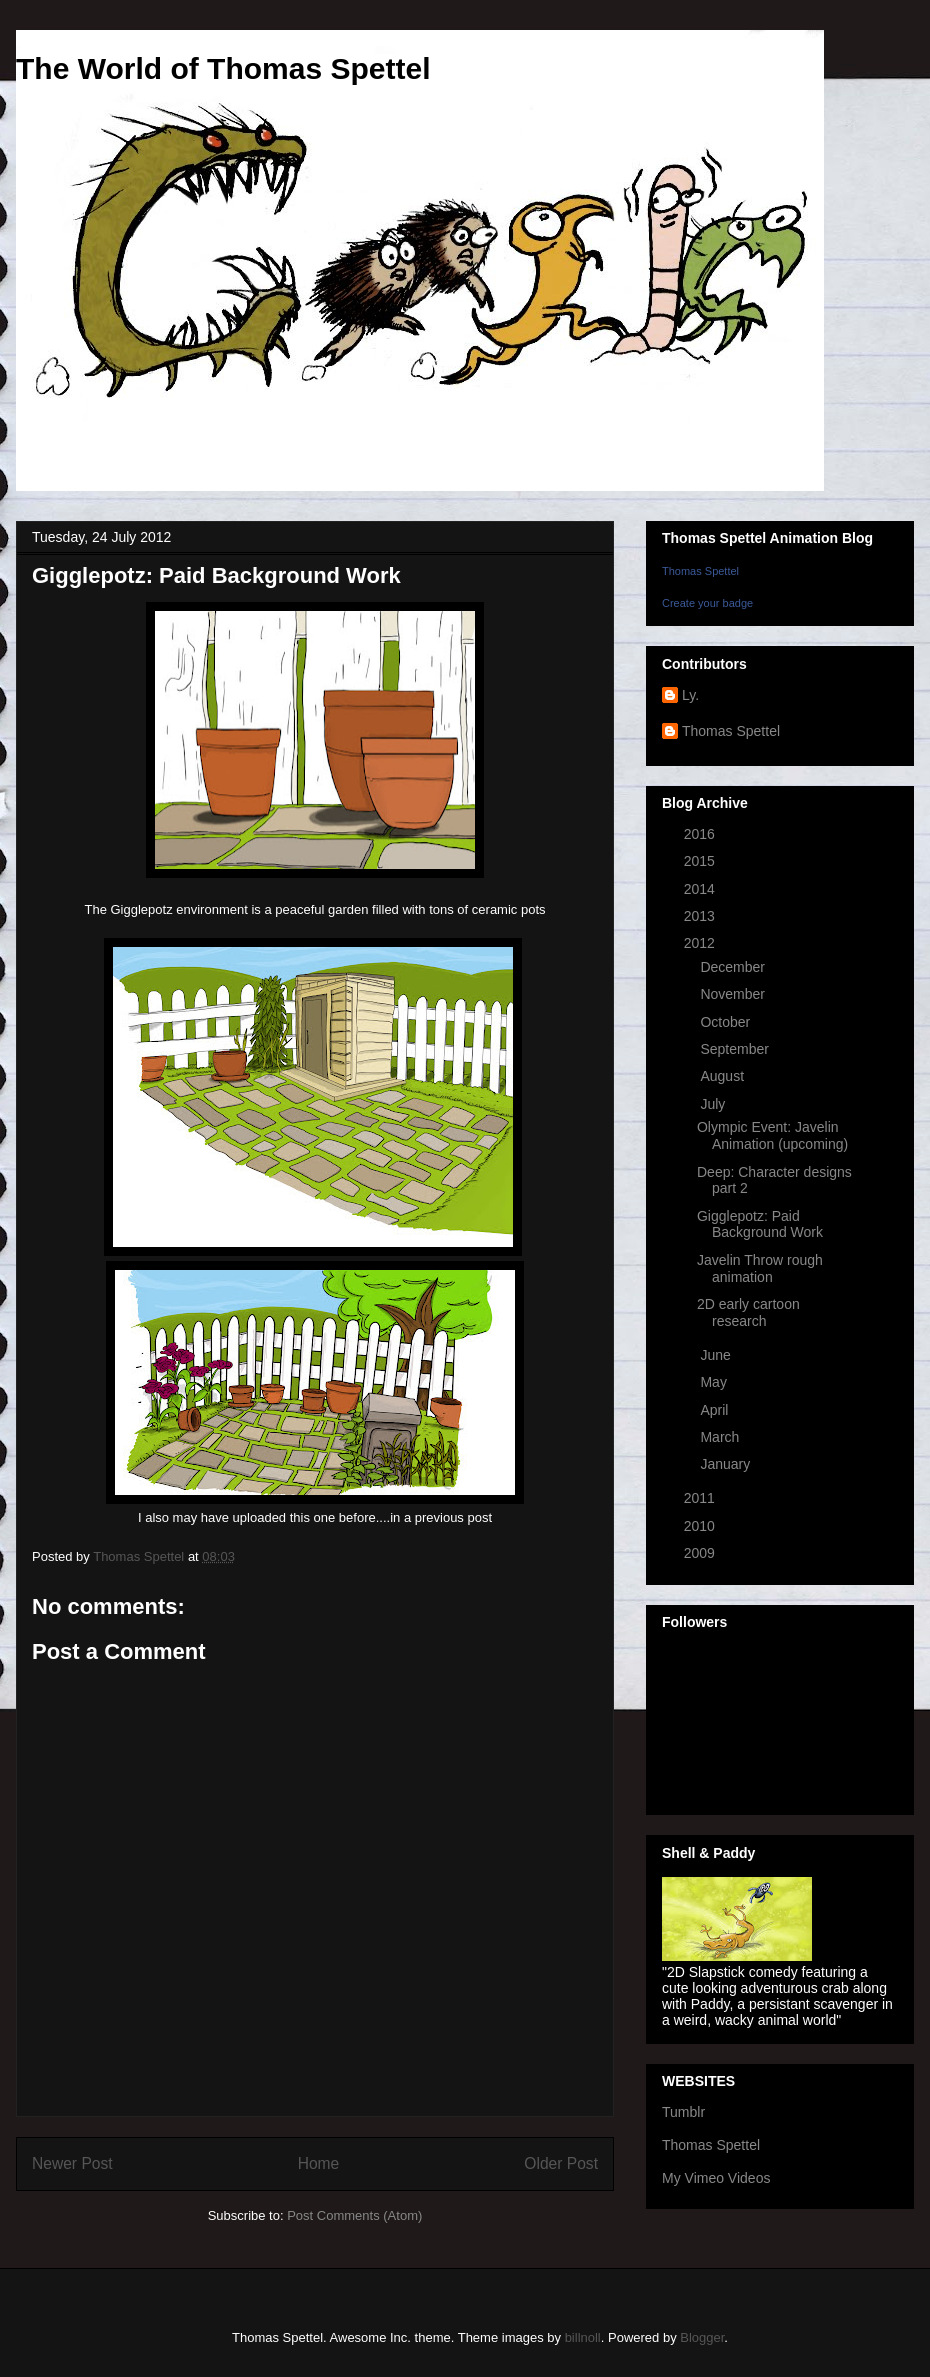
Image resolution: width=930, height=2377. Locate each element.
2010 (701, 1526)
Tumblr (683, 2112)
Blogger (702, 2337)
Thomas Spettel (700, 571)
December (734, 967)
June (717, 1355)
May (715, 1382)
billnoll (583, 2337)
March (721, 1437)
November (734, 994)
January (727, 1464)
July (714, 1104)
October (727, 1022)
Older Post (561, 2163)
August (723, 1076)
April (716, 1410)
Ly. (690, 695)
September (736, 1049)
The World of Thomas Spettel (223, 68)
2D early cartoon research (748, 1312)
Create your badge (707, 603)
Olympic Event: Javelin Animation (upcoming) (772, 1135)
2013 (701, 916)
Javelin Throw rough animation (760, 1268)
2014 (701, 889)
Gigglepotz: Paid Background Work (760, 1224)
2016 (701, 834)
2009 (701, 1553)
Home (319, 2163)
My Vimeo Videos (716, 2178)
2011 (701, 1498)
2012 (701, 943)
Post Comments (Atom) (354, 2215)
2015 (701, 861)
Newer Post (72, 2163)
